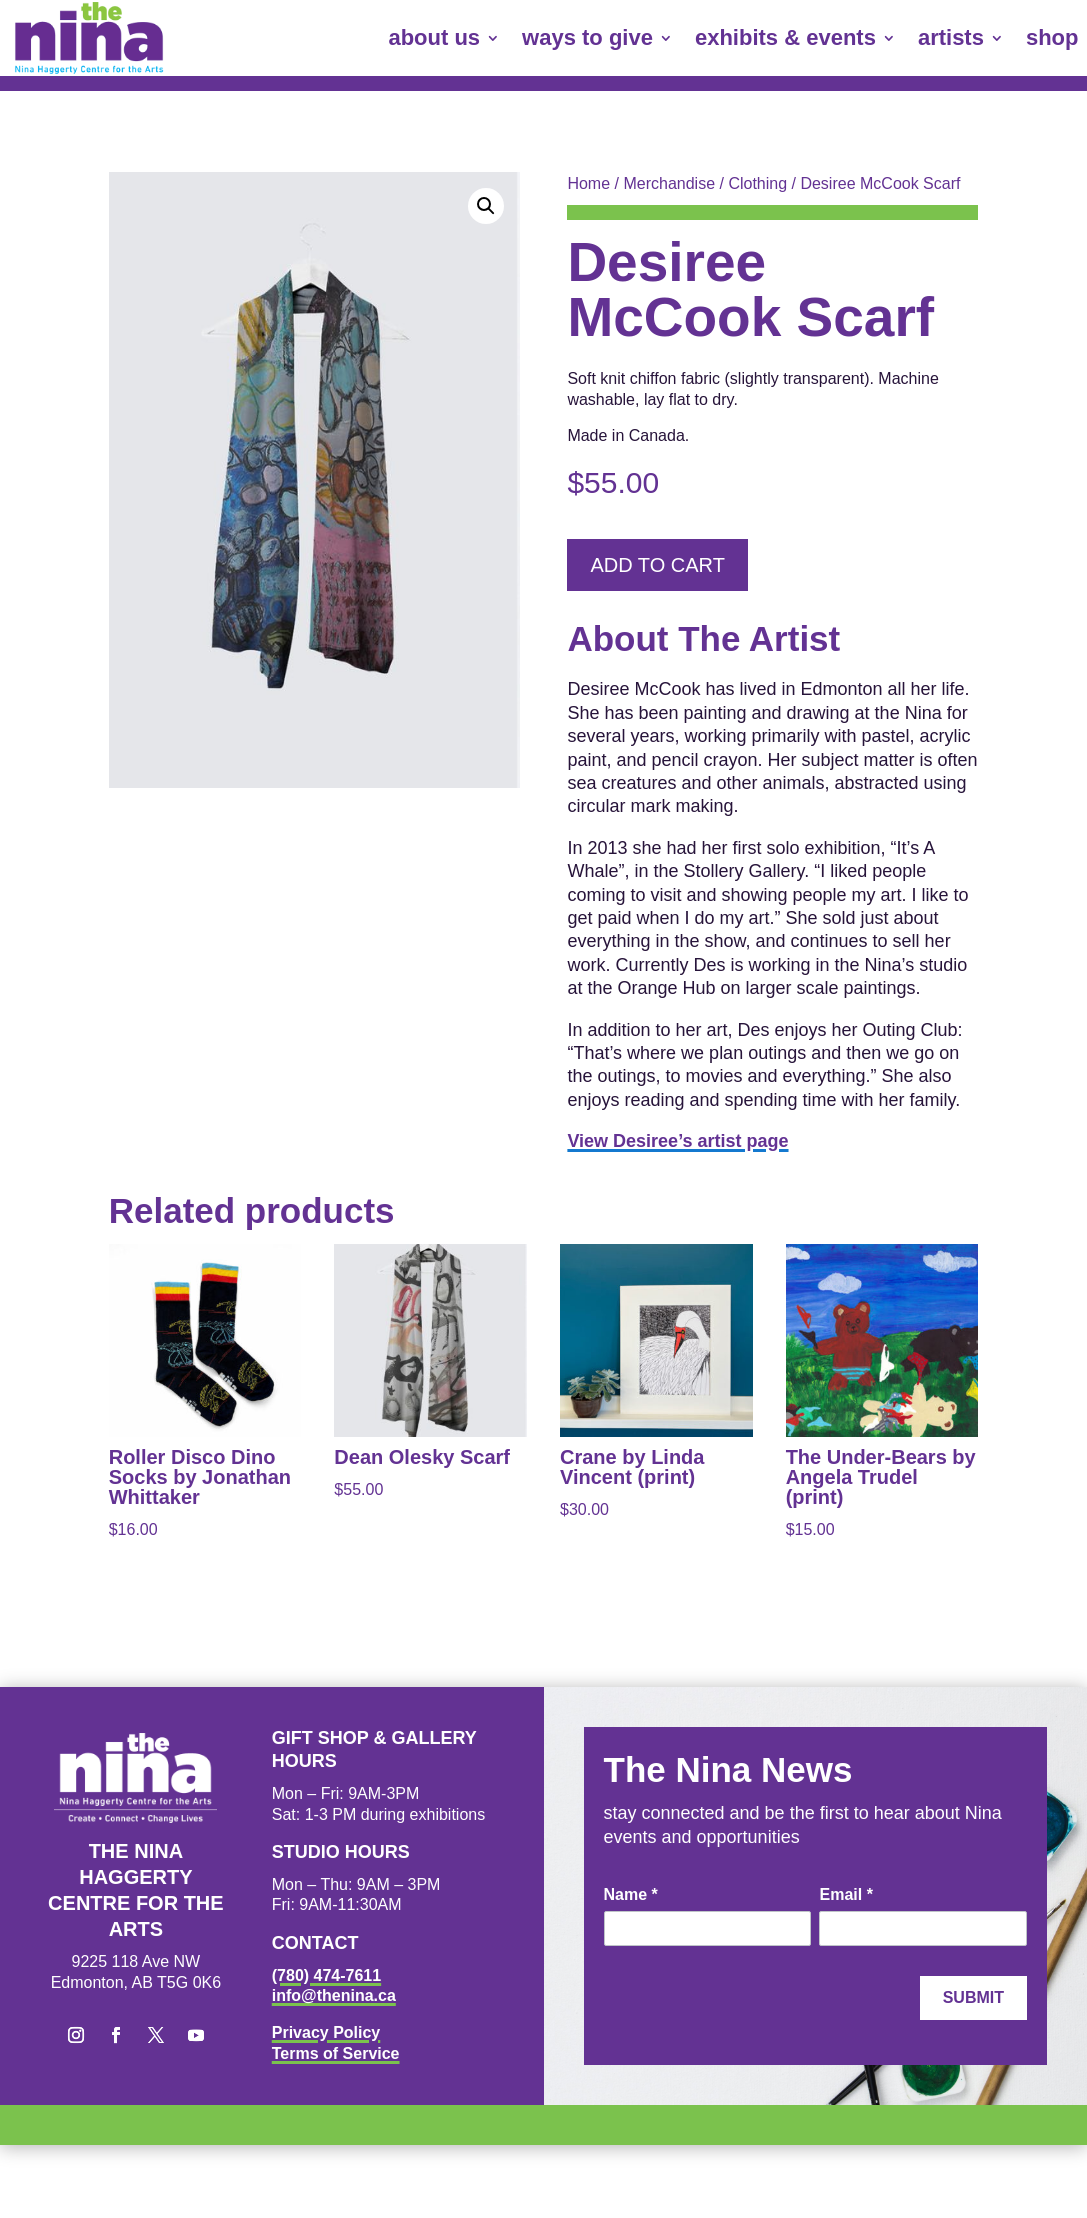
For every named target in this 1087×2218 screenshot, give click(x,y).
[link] (89, 38)
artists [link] (951, 37)
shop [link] (1052, 37)
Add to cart (657, 565)
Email (845, 1894)
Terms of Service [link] (336, 2053)
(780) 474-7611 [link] (326, 1975)
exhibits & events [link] (785, 37)
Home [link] (588, 183)
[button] (486, 206)
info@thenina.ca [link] (334, 1995)
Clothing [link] (757, 183)
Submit (973, 1997)
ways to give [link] (587, 37)
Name (631, 1894)
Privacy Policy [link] (326, 2032)
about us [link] (434, 37)
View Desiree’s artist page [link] (677, 1141)
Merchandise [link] (669, 183)
